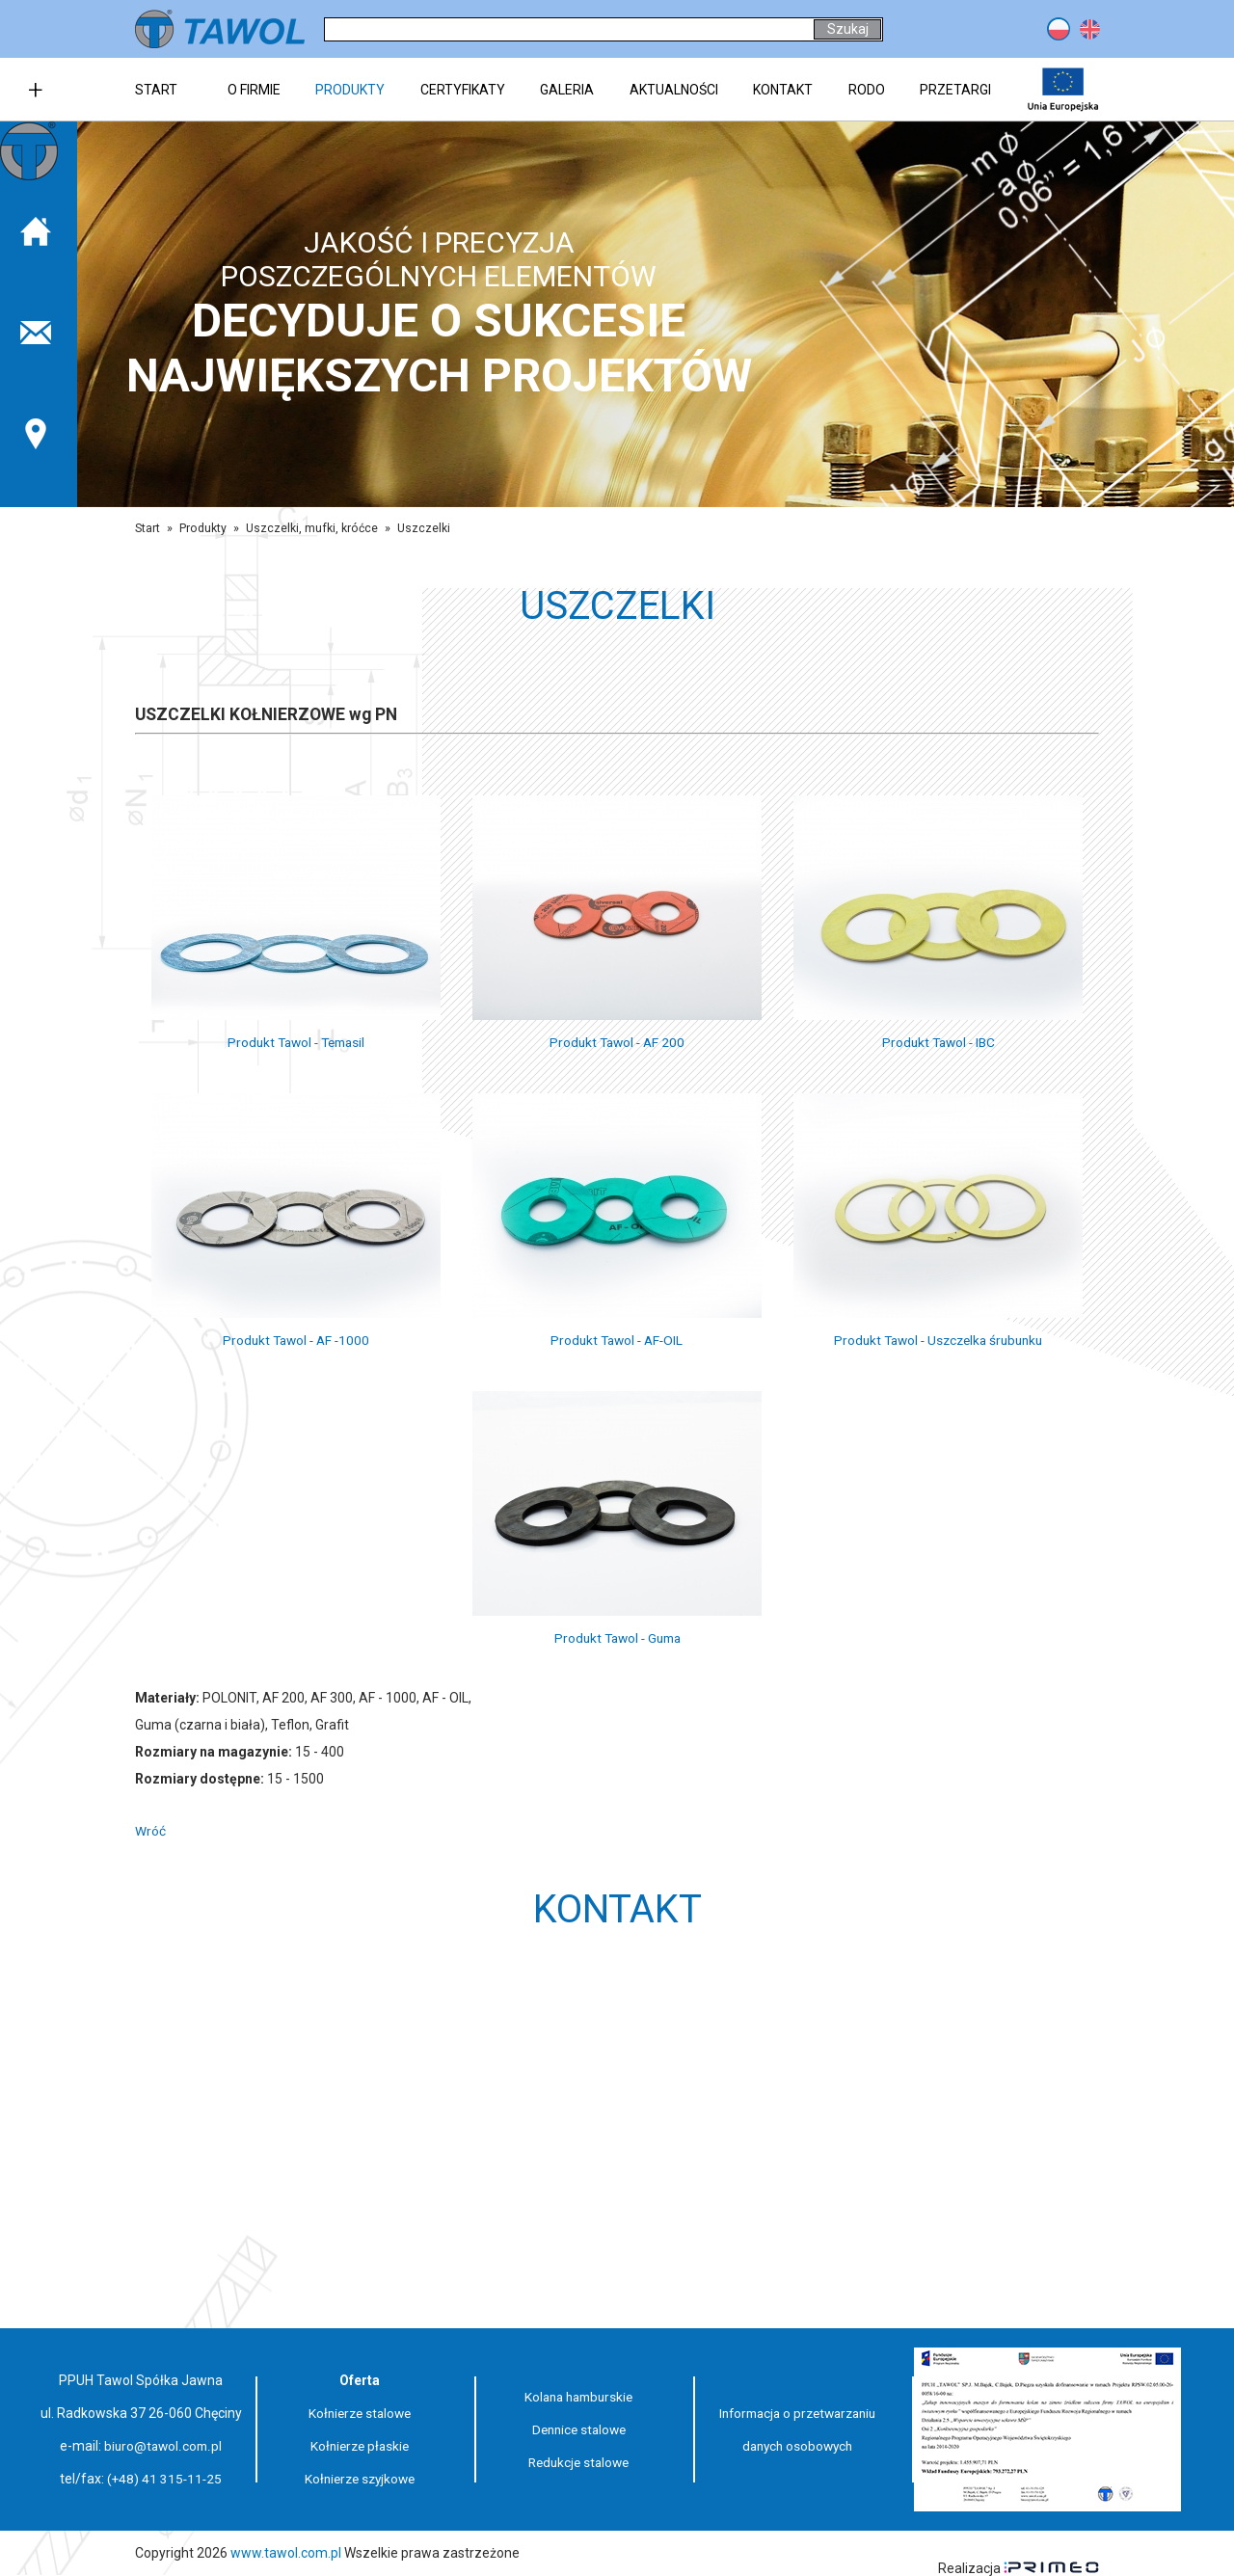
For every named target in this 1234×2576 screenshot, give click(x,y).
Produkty (203, 528)
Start (147, 528)
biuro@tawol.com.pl (163, 2446)
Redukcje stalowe (578, 2462)
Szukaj (848, 29)
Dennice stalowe (578, 2429)
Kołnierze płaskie (360, 2446)
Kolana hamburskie (579, 2396)
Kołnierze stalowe (360, 2413)
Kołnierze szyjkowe (359, 2478)
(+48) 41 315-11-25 (165, 2478)
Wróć (150, 1830)
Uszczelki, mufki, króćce (312, 528)
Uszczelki (424, 528)
